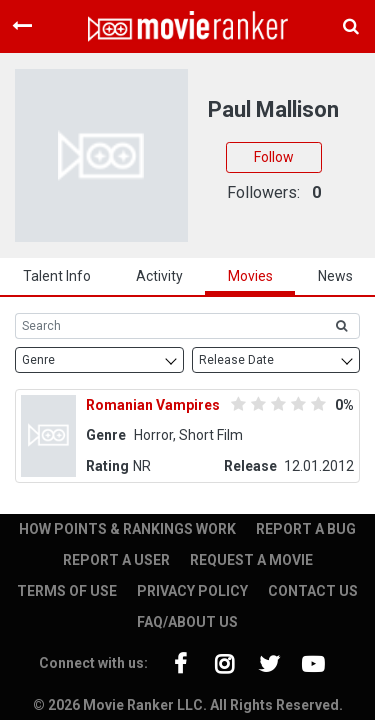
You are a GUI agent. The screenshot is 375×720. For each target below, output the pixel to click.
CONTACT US (313, 591)
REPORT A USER (116, 560)
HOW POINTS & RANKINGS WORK (127, 529)
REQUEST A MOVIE (251, 560)
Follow (274, 157)
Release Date (236, 360)
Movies (250, 276)
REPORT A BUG (306, 529)
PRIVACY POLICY (192, 591)
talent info (57, 276)
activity (159, 276)
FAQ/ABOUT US (187, 622)
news (335, 276)
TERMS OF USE (67, 591)
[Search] (169, 326)
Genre (38, 360)
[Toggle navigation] (22, 26)
